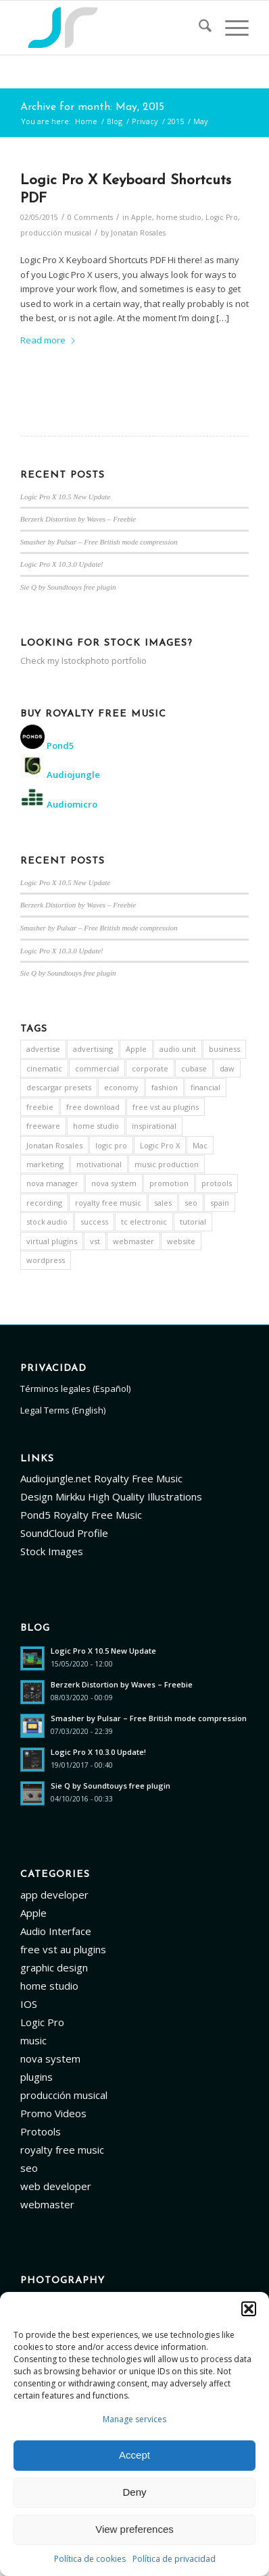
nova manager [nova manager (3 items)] (52, 1183)
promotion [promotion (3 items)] (169, 1183)
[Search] (198, 28)
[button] (248, 2309)
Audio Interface (55, 1931)
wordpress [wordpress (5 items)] (45, 1260)
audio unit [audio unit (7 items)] (178, 1049)
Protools (40, 2131)
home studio (178, 217)
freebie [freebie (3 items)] (39, 1107)
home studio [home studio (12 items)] (96, 1126)
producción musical (55, 232)
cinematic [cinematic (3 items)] (44, 1068)
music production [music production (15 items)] (166, 1164)
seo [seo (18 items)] (191, 1203)
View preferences (134, 2529)
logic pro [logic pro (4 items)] (111, 1145)
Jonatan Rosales (138, 232)
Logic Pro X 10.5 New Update (65, 497)
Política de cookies (90, 2559)
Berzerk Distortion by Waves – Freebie (78, 519)
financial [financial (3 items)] (205, 1087)
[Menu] (230, 28)
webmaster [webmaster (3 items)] (133, 1241)
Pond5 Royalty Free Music (81, 1514)
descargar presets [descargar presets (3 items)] (58, 1087)
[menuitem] (198, 28)
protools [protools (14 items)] (216, 1183)
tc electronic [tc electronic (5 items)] (144, 1221)
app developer (54, 1894)
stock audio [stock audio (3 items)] (47, 1221)
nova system (50, 2058)
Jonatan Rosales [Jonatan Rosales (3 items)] (54, 1145)
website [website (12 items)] (181, 1241)
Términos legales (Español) (75, 1388)
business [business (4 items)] (224, 1049)
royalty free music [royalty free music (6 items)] (108, 1203)
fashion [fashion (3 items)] (164, 1087)
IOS (28, 2004)
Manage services (134, 2419)
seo (29, 2168)
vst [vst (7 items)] (95, 1241)
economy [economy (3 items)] (121, 1087)
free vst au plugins (63, 1949)
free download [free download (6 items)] (93, 1107)
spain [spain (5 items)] (219, 1203)
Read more (48, 340)
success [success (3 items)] (94, 1221)
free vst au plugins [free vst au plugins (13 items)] (165, 1107)
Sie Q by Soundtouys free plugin (68, 587)
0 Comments (90, 217)
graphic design (54, 1967)
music (33, 2040)
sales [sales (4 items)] (163, 1203)
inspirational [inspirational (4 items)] (154, 1126)
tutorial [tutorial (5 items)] (193, 1221)
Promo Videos (53, 2113)
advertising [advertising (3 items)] (93, 1049)
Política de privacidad (174, 2559)
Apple (141, 217)
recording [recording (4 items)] (44, 1203)
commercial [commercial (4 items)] (97, 1068)
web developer (55, 2186)
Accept (134, 2455)
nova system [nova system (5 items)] (114, 1183)
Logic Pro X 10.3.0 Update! (61, 564)
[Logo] (111, 28)
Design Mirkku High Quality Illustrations (111, 1496)
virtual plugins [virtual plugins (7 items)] (51, 1241)
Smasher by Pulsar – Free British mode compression (99, 542)
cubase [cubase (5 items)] (194, 1068)
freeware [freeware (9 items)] (43, 1126)
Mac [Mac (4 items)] (200, 1145)
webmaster (47, 2204)
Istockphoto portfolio (104, 660)
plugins (36, 2076)
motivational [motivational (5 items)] (99, 1164)
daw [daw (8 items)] (227, 1068)
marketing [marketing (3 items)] (45, 1164)
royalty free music (62, 2149)
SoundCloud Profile (64, 1533)
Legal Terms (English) (62, 1410)
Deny (134, 2492)
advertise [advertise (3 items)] (43, 1049)
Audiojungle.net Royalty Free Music (101, 1478)
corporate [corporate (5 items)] (150, 1068)
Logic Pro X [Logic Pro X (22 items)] (160, 1145)
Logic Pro (221, 217)
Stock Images (51, 1551)
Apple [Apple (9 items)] (136, 1049)
